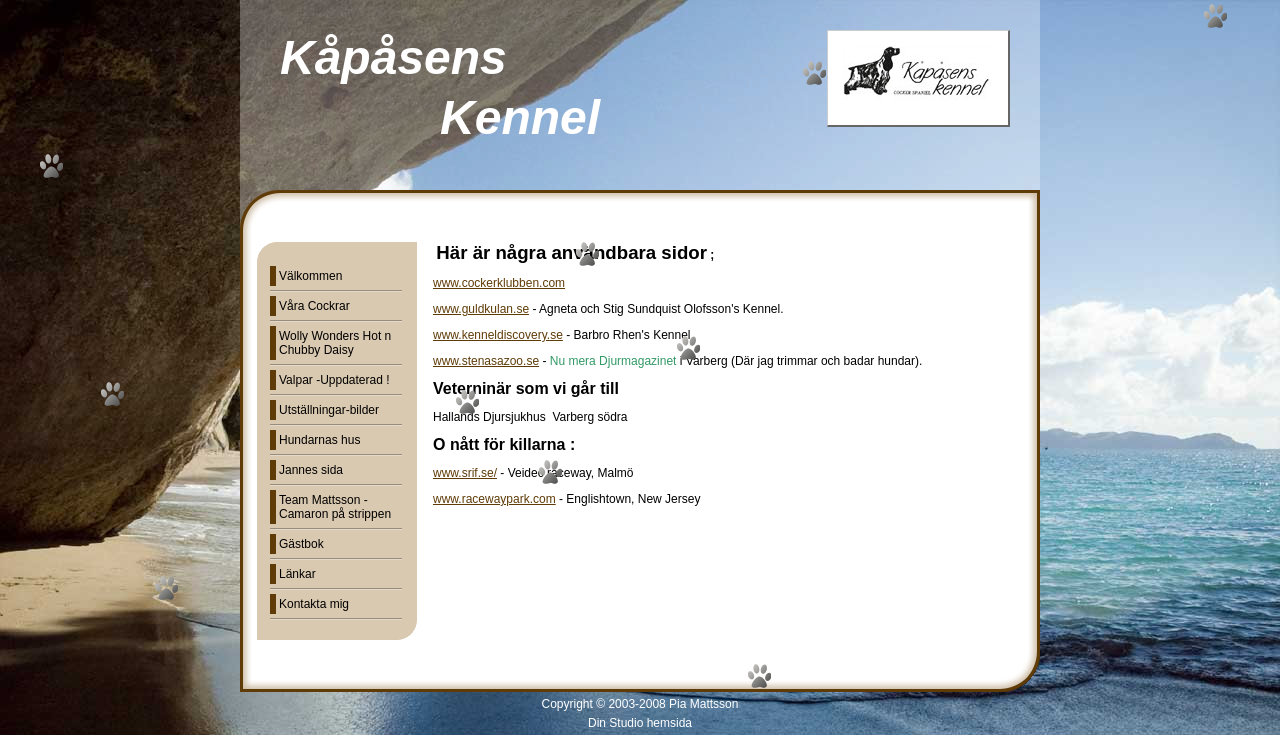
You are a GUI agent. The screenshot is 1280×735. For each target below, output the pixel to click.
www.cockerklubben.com (499, 283)
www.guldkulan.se (481, 309)
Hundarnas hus (319, 440)
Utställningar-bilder (329, 410)
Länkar (297, 574)
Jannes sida (311, 470)
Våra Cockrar (314, 306)
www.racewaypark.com (494, 499)
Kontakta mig (314, 604)
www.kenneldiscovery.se (498, 335)
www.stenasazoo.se (486, 361)
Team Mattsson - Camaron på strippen (335, 507)
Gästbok (301, 544)
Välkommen (310, 276)
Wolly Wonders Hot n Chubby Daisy (335, 343)
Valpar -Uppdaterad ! (334, 380)
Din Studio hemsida (640, 723)
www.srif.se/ (465, 473)
